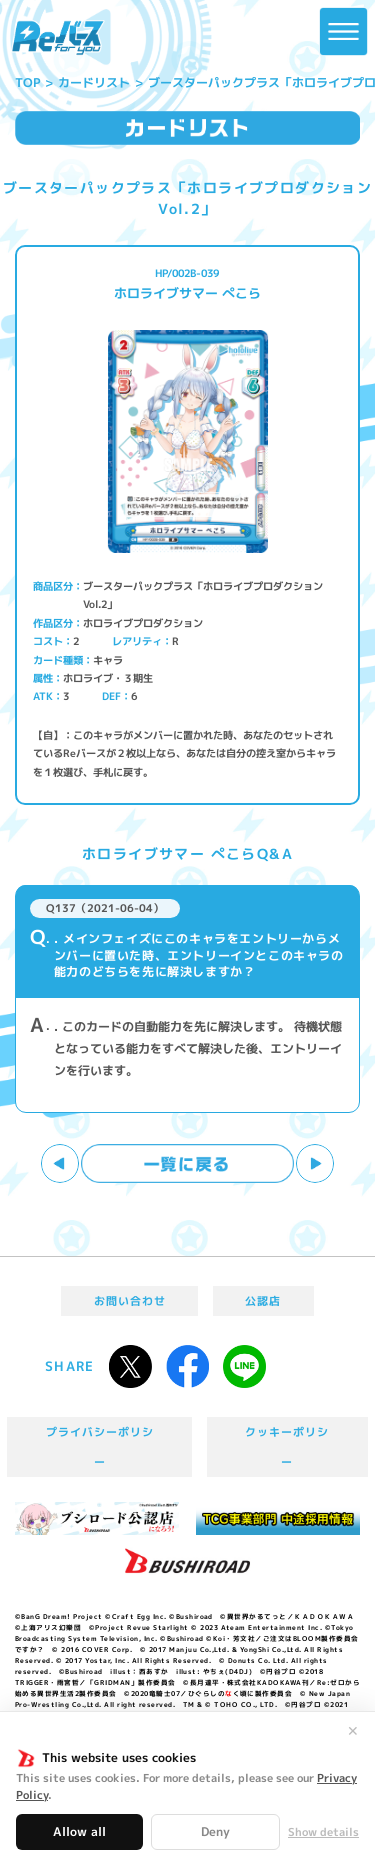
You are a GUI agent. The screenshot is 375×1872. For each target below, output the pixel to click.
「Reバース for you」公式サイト (58, 38)
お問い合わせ (130, 1301)
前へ (60, 1163)
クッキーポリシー (287, 1447)
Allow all (79, 1831)
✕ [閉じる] (353, 1731)
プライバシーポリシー (100, 1447)
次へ (315, 1163)
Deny (215, 1831)
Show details (323, 1832)
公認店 (263, 1301)
